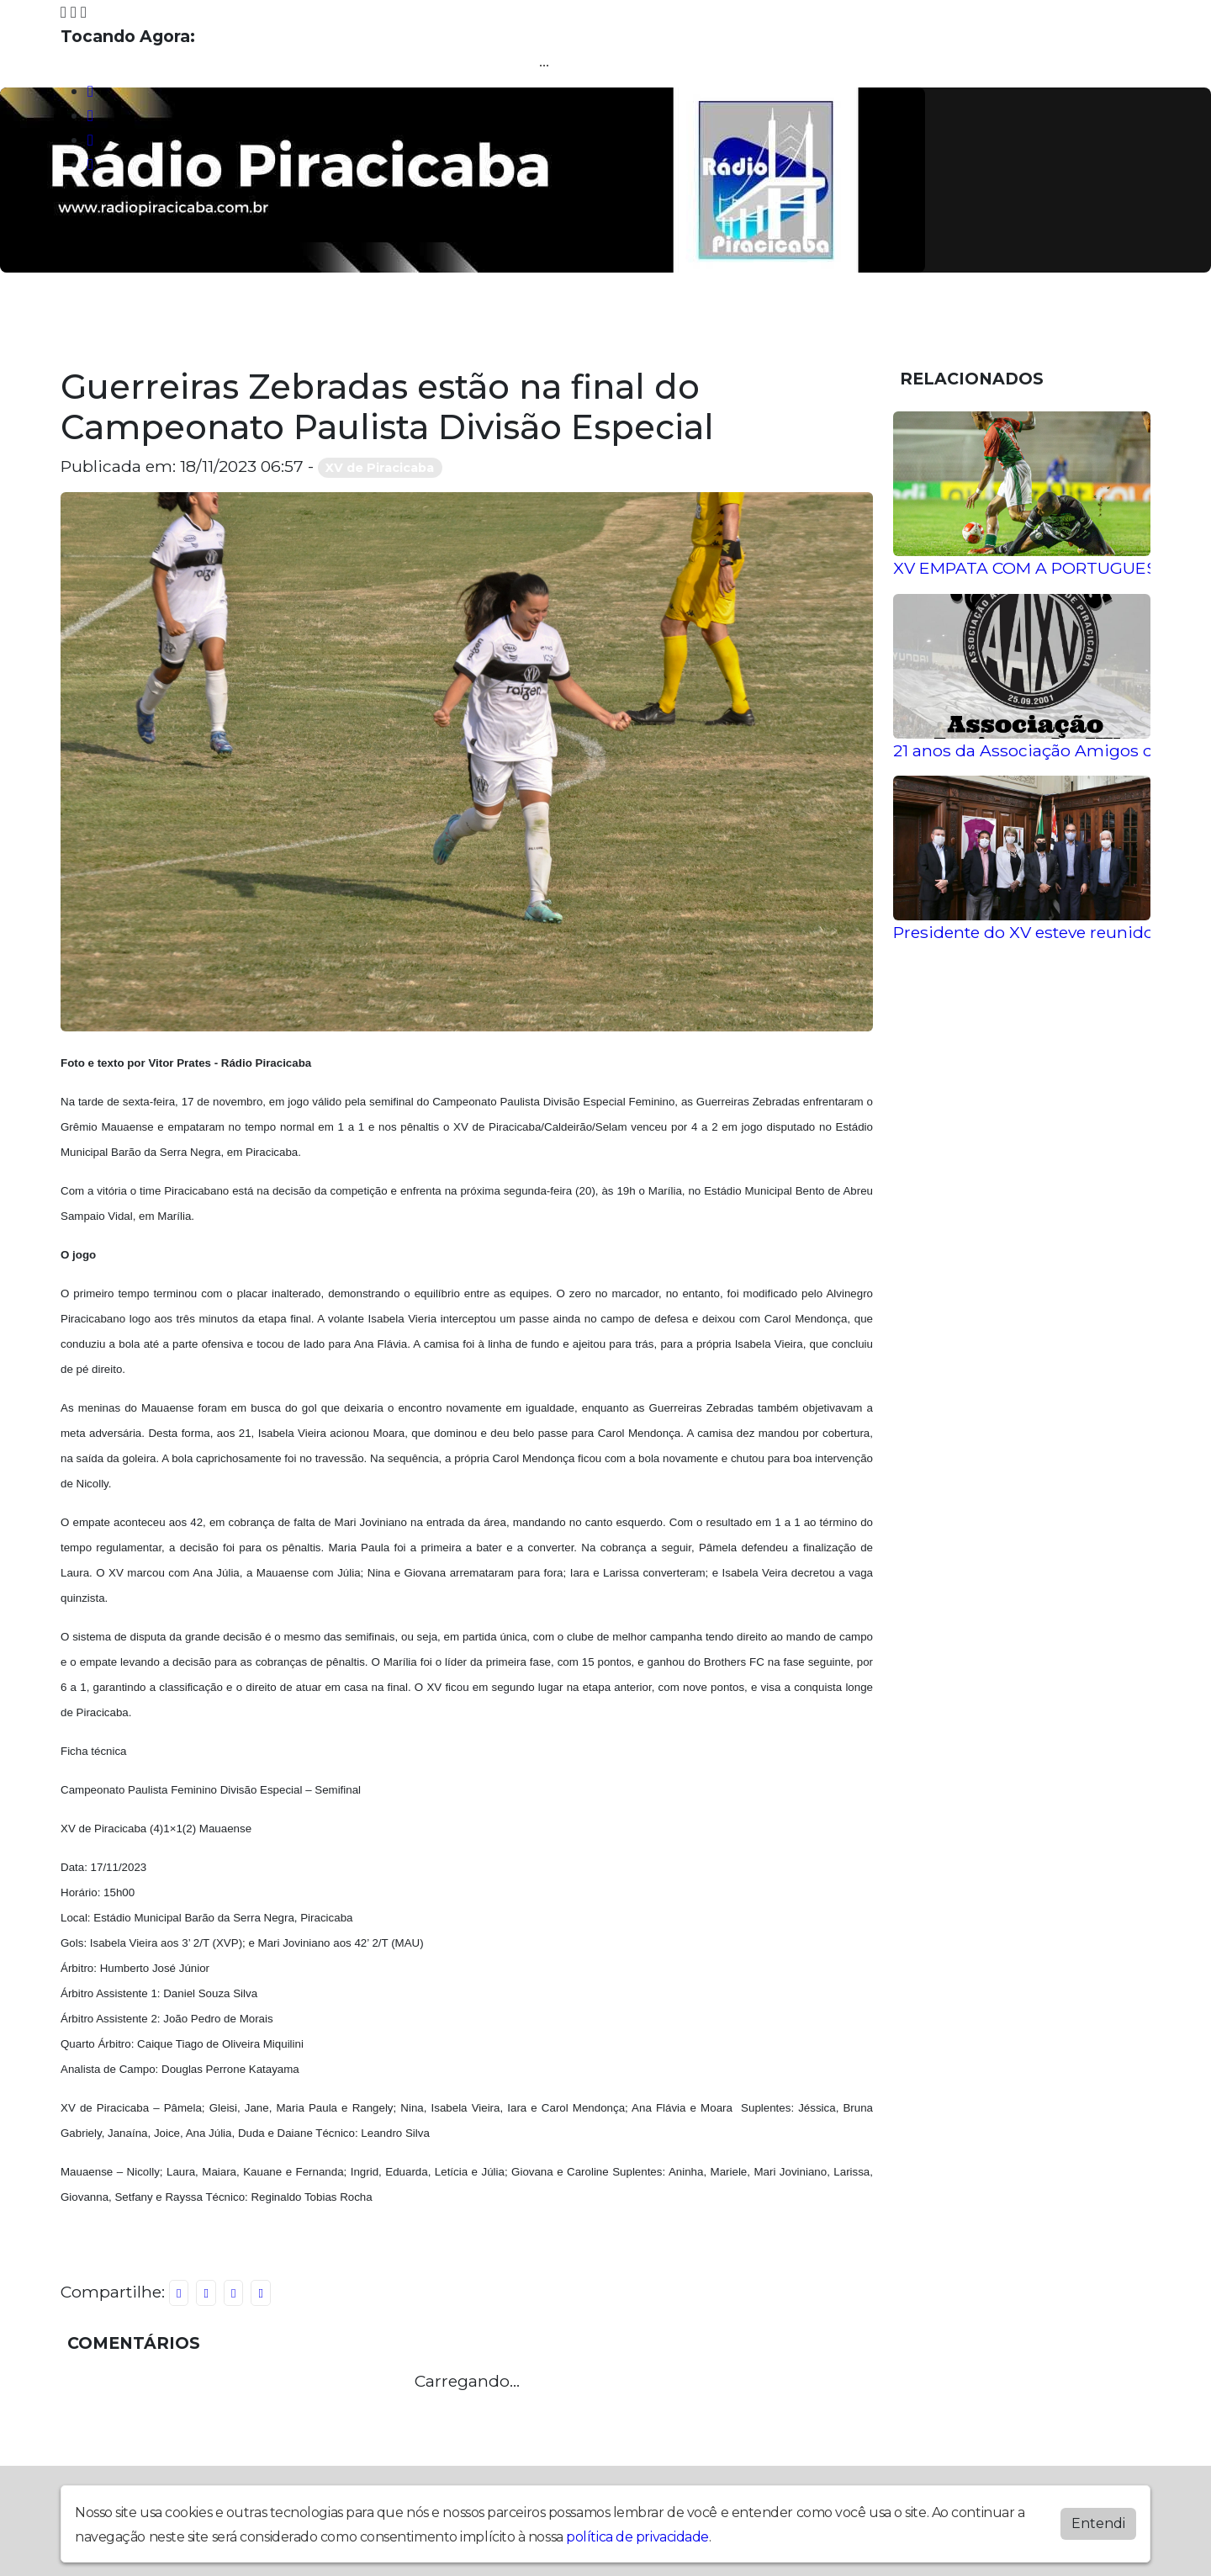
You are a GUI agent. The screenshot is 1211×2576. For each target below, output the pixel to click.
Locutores (403, 320)
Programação (201, 320)
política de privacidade (637, 2537)
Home (97, 320)
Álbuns (309, 320)
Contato (597, 320)
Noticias (504, 320)
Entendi (1098, 2523)
